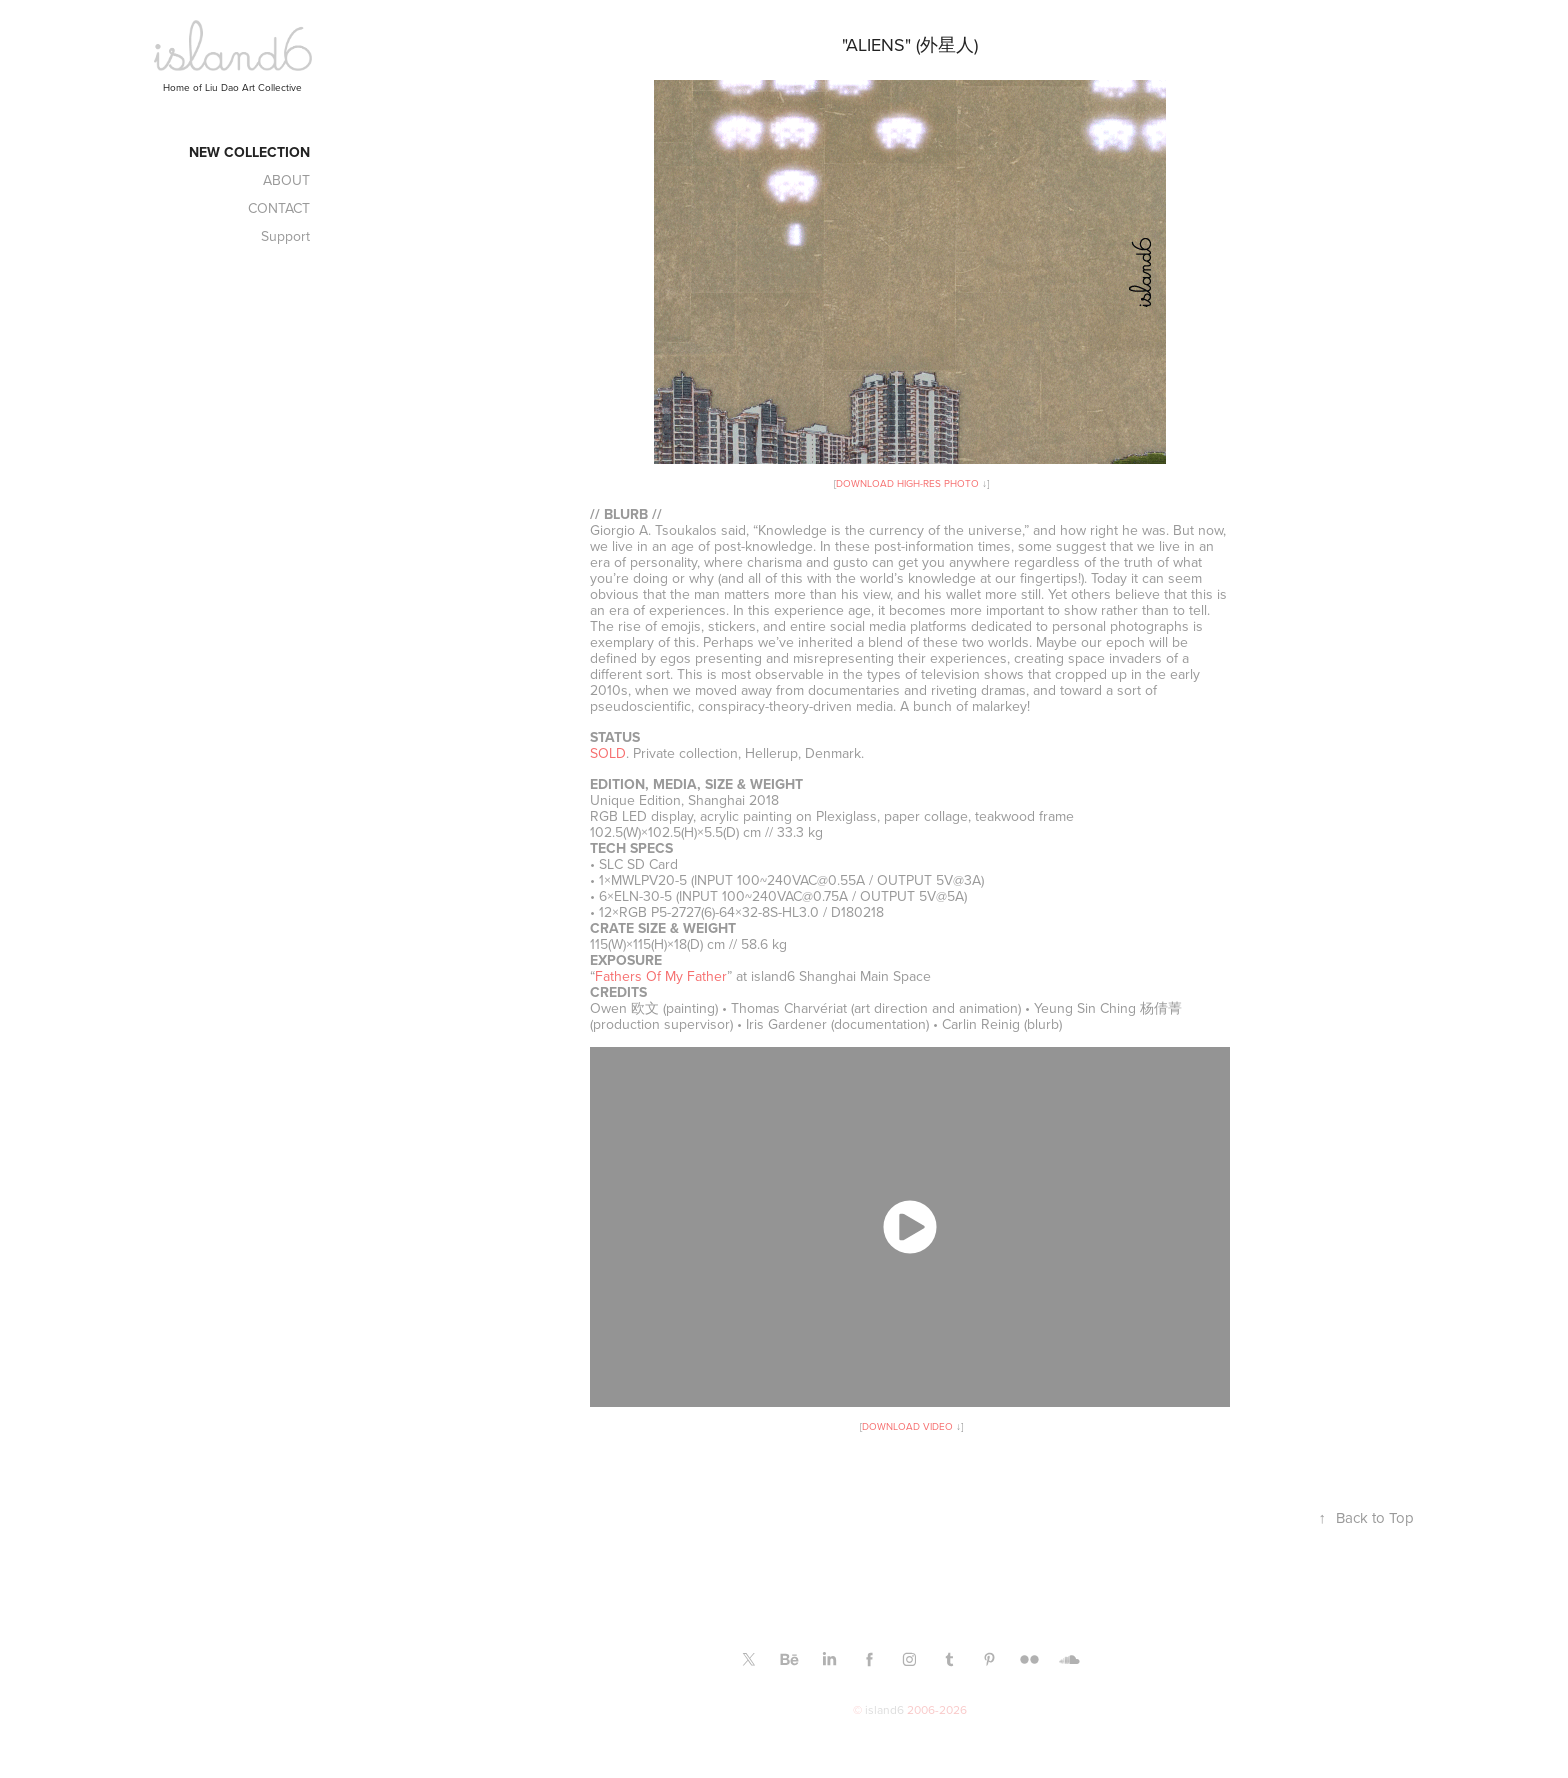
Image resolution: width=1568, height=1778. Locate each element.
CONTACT (279, 208)
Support (285, 236)
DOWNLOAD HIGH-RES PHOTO (907, 483)
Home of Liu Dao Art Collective (232, 87)
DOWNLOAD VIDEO (907, 1426)
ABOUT (286, 180)
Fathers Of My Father (661, 976)
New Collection (249, 152)
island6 (884, 1709)
